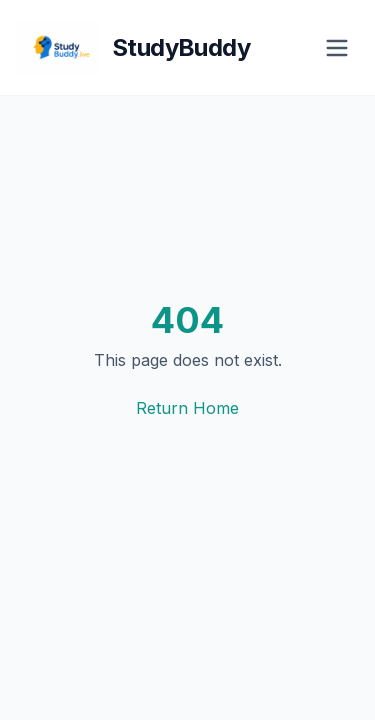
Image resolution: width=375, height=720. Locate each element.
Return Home (187, 408)
